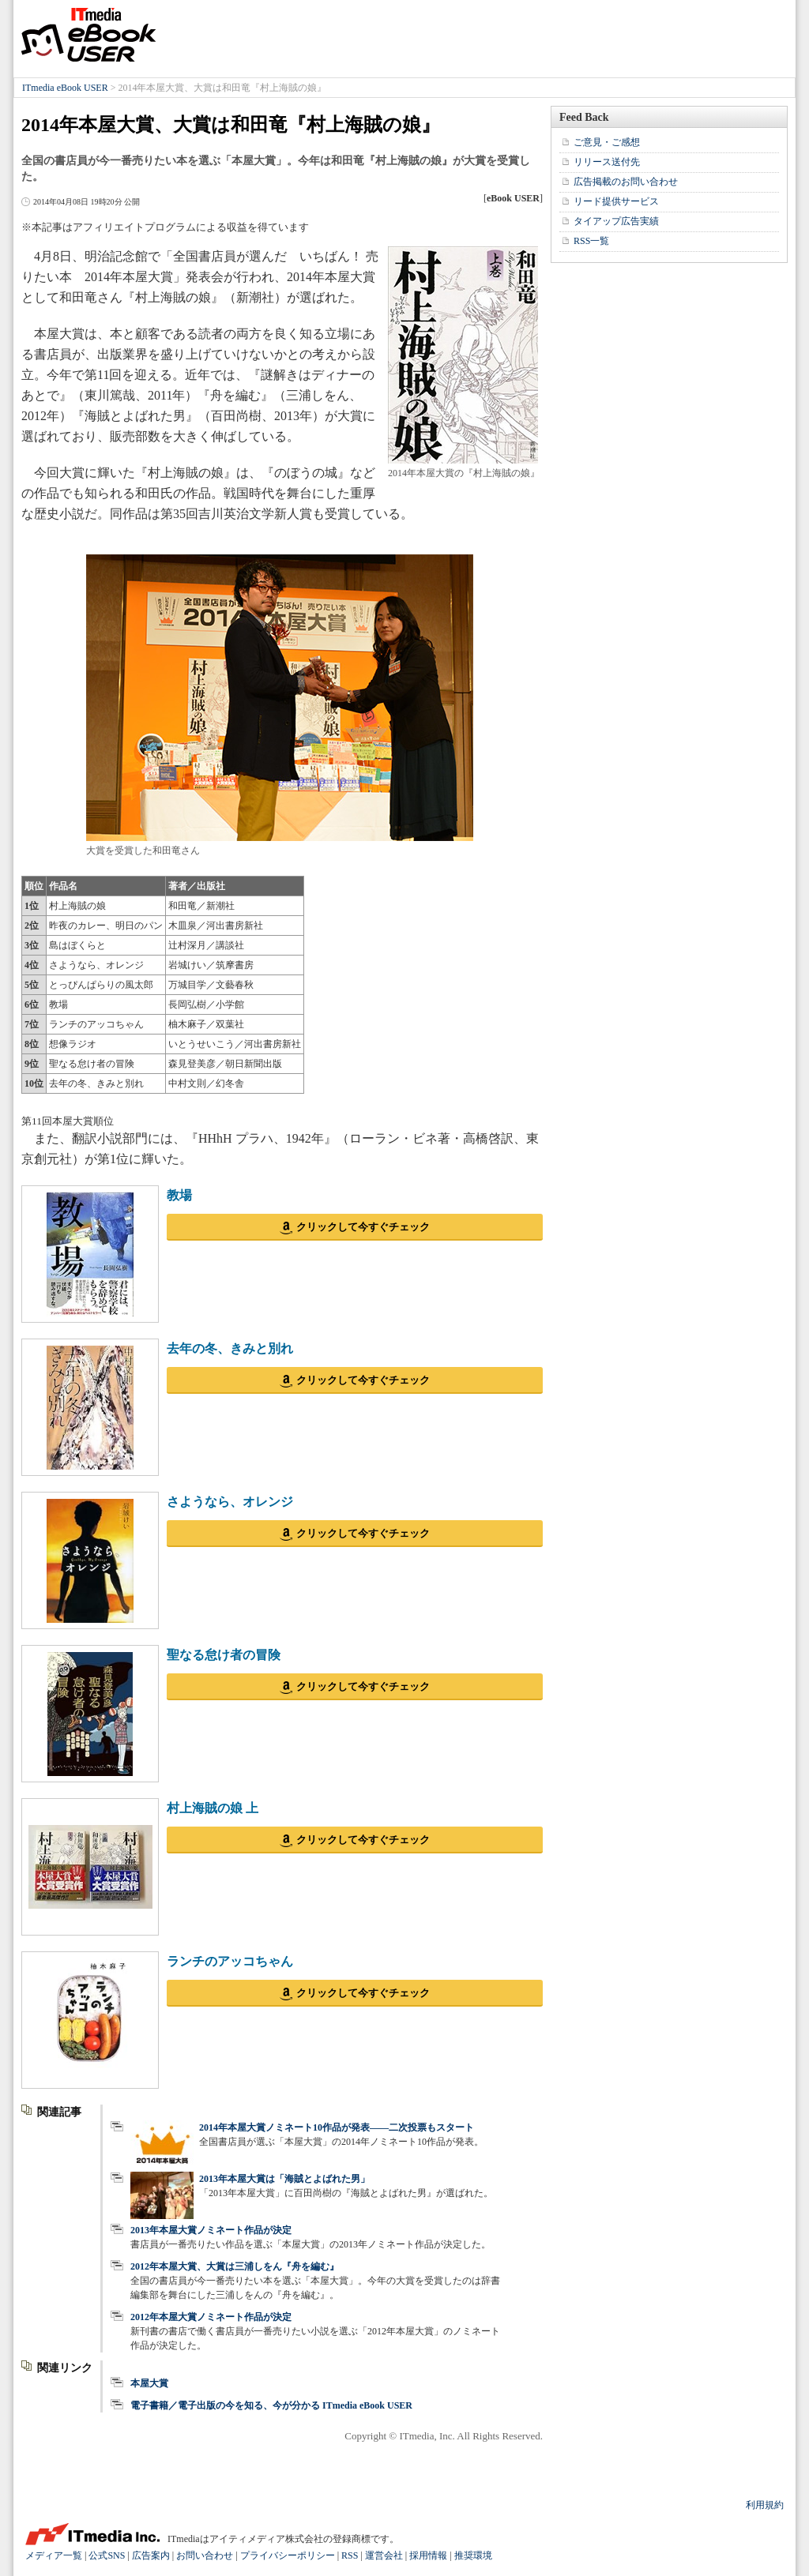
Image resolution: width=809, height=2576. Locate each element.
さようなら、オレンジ (230, 1501)
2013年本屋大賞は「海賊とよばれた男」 (284, 2178)
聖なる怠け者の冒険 (223, 1655)
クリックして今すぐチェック (363, 1227)
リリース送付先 (607, 161)
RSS (349, 2555)
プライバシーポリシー (287, 2555)
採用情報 (428, 2555)
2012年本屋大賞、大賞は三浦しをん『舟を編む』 (234, 2266)
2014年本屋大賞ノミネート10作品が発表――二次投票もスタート (336, 2127)
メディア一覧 (53, 2555)
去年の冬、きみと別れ (230, 1348)
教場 (179, 1195)
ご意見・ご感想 (607, 142)
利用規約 (765, 2504)
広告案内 (151, 2555)
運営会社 (384, 2555)
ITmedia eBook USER (88, 35)
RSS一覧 (591, 240)
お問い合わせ (204, 2555)
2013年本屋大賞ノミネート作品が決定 (211, 2230)
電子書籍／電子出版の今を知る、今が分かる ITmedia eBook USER (271, 2405)
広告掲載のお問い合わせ (626, 181)
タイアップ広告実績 (616, 221)
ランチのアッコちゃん (230, 1961)
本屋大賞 (149, 2383)
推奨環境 (473, 2555)
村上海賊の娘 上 (212, 1808)
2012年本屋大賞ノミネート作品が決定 (211, 2317)
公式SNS (106, 2555)
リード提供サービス (616, 201)
